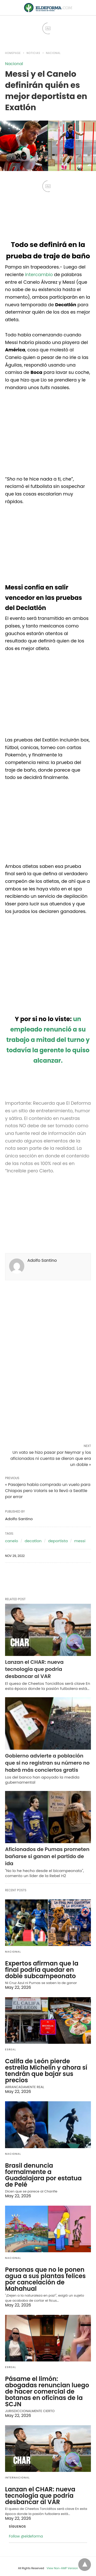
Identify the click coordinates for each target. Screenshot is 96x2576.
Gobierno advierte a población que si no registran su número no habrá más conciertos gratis (47, 1762)
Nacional (53, 53)
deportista (58, 1540)
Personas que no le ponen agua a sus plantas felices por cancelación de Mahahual (45, 2279)
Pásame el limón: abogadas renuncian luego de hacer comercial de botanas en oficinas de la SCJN (47, 2391)
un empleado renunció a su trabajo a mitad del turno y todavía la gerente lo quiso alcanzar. (48, 1039)
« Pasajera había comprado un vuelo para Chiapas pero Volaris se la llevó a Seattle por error (47, 1491)
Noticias (33, 53)
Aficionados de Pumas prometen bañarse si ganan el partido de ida (47, 1856)
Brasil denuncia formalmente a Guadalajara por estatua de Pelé (43, 2175)
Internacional (17, 2477)
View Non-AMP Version (62, 2568)
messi (79, 1540)
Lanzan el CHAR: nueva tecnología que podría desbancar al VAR (34, 1669)
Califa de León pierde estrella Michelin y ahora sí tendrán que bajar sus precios (46, 2070)
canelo (11, 1540)
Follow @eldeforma (26, 2536)
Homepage (13, 53)
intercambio (39, 274)
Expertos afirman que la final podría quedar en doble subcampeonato (41, 1969)
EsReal (10, 2049)
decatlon (33, 1540)
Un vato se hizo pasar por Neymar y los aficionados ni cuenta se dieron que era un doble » (50, 1458)
